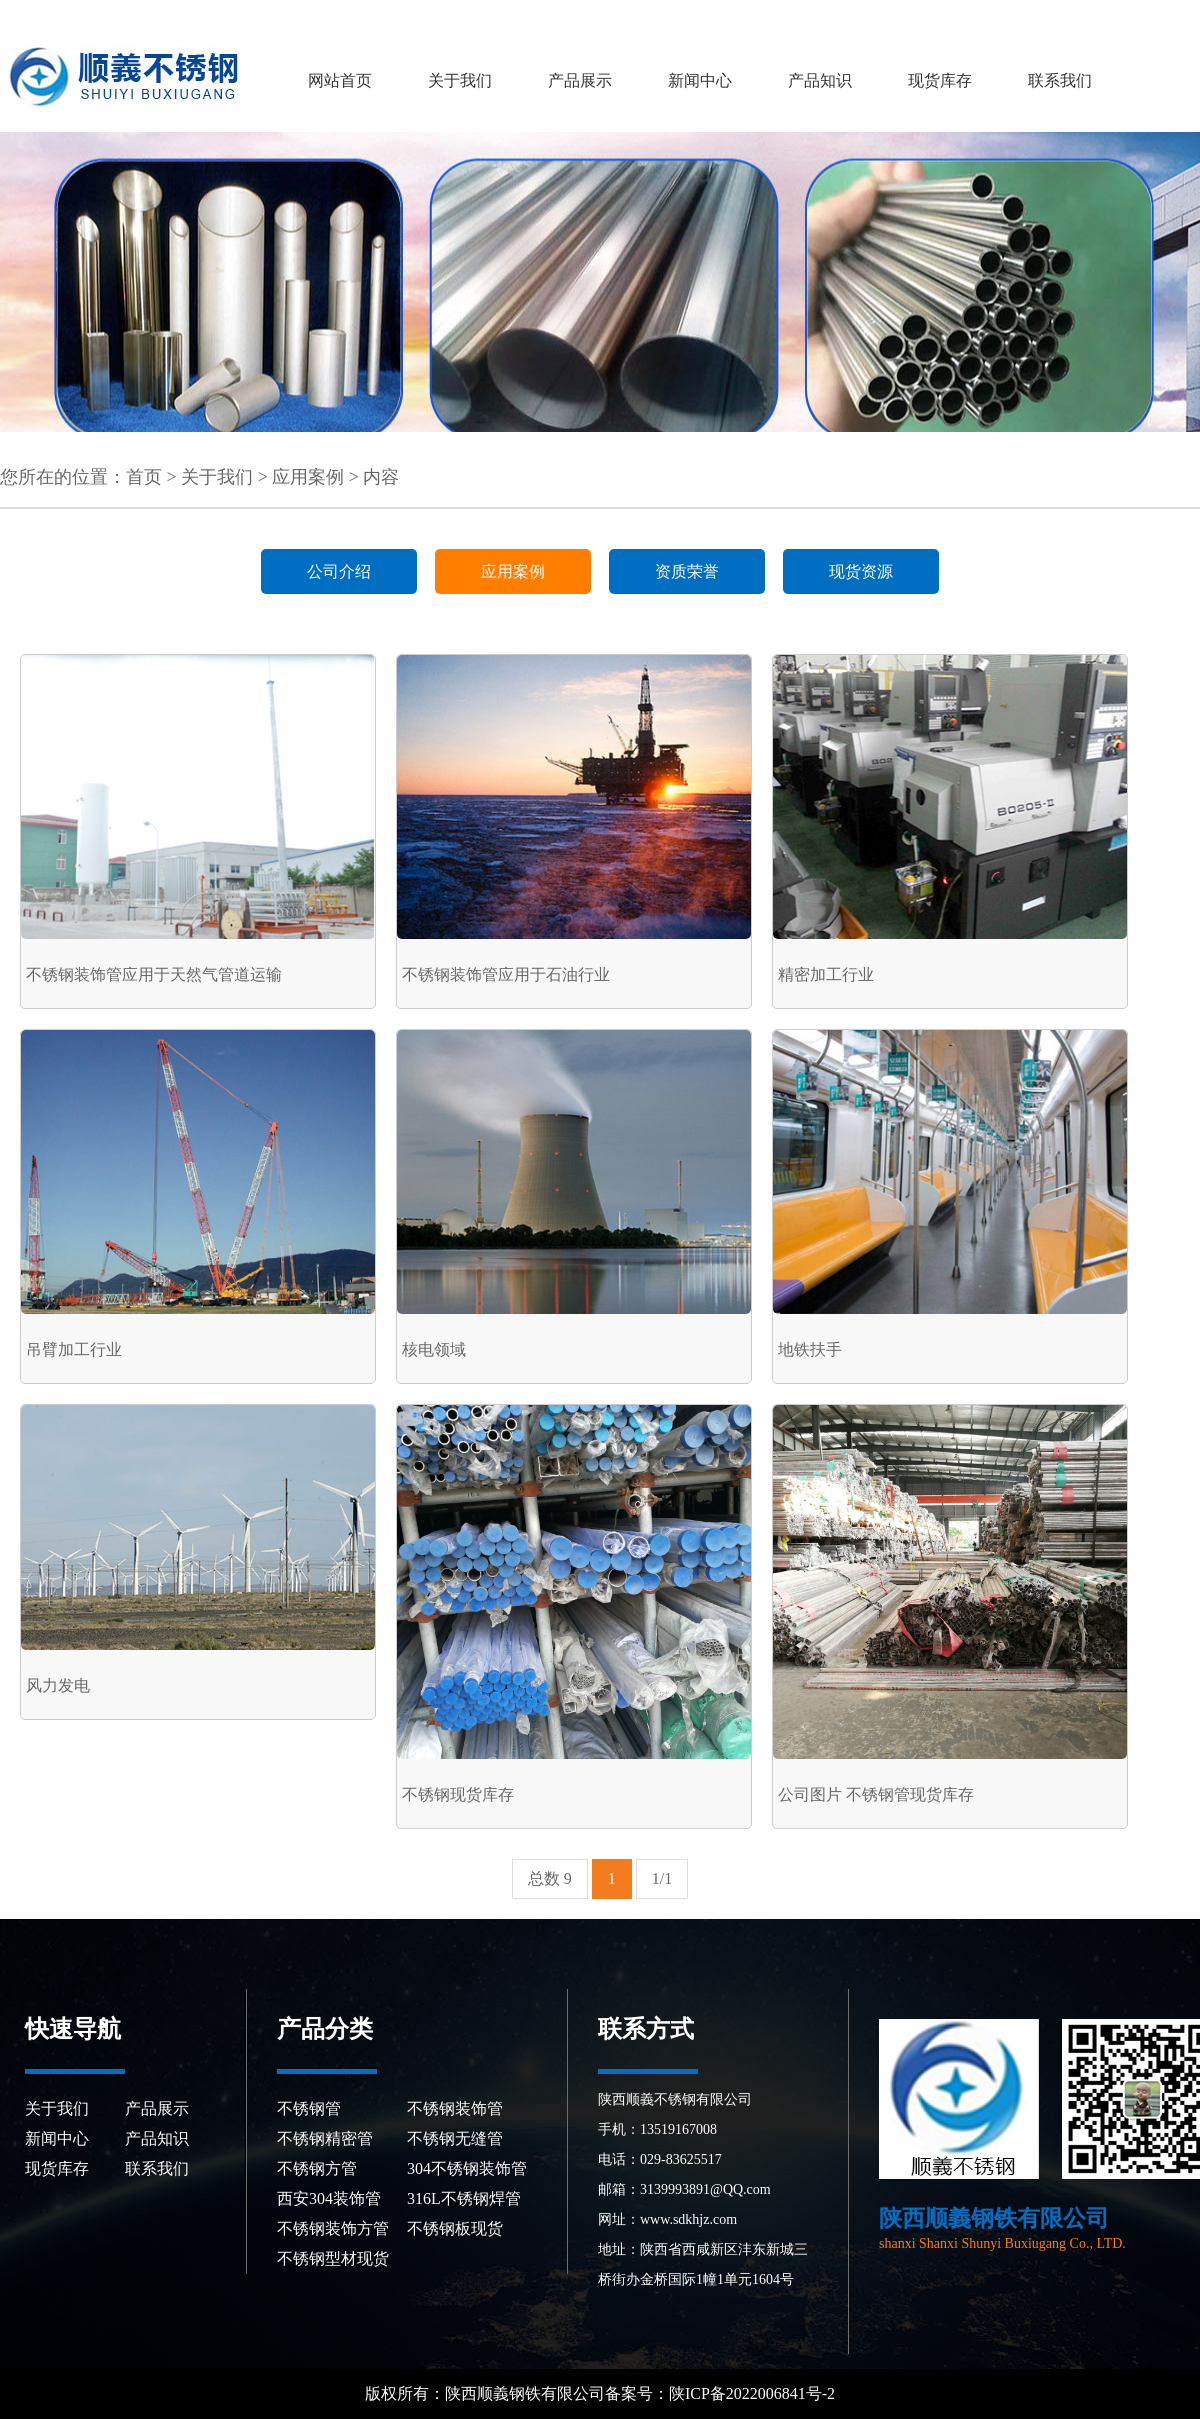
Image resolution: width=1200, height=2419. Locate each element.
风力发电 (58, 1685)
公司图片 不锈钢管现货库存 (876, 1794)
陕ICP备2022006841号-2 (754, 2393)
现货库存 (940, 80)
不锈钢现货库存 (458, 1794)
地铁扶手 (810, 1349)
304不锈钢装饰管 (467, 2168)
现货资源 (861, 571)
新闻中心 (700, 80)
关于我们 (460, 80)
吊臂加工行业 (74, 1349)
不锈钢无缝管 (455, 2138)
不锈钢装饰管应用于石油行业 (506, 974)
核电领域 (434, 1349)
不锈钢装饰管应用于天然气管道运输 (154, 974)
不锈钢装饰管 (455, 2108)
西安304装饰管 (329, 2198)
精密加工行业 (826, 974)
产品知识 (820, 80)
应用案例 (308, 477)
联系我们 (1060, 80)
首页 (144, 477)
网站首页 (340, 80)
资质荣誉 (687, 571)
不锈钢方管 (317, 2168)
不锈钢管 (309, 2108)
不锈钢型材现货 (333, 2258)
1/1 (662, 1878)
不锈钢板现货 (455, 2228)
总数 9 (550, 1878)
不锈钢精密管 (325, 2138)
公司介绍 (339, 571)
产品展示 (580, 80)
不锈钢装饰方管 (333, 2228)
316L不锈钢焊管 (464, 2198)
